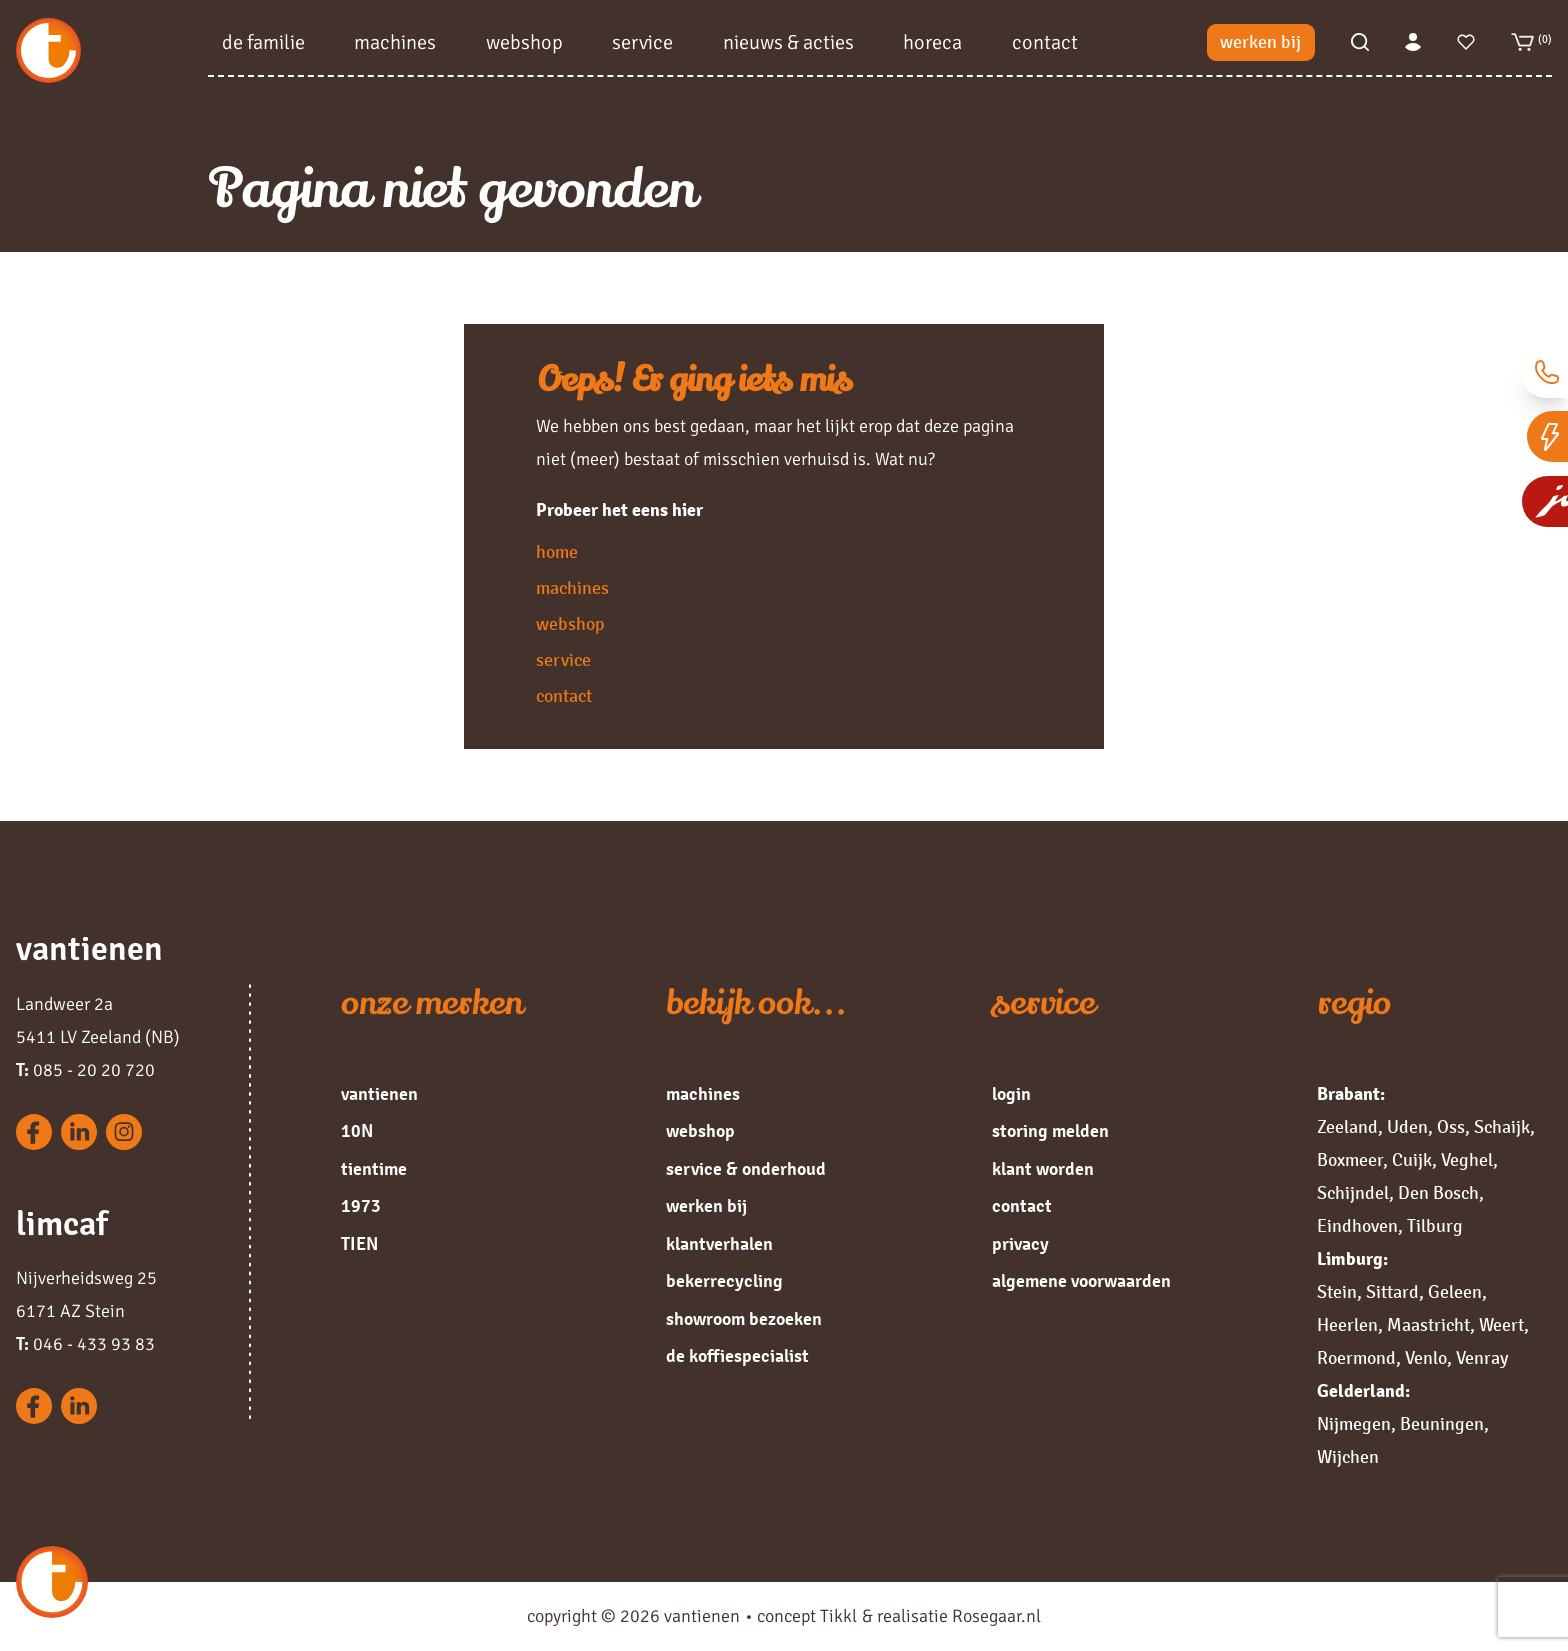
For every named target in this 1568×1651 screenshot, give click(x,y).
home (557, 552)
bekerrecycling (724, 1281)
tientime (374, 1169)
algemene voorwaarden (1081, 1281)
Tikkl (838, 1616)
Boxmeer (1350, 1160)
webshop (524, 45)
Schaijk (1502, 1127)
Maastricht (1428, 1325)
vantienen (379, 1094)
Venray (1482, 1358)
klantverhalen (719, 1244)
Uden (1407, 1127)
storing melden (1050, 1131)
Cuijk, (1414, 1160)
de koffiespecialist (737, 1356)
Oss (1451, 1127)
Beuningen (1442, 1424)
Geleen (1455, 1292)
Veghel (1467, 1160)
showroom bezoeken (744, 1319)
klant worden (1043, 1169)
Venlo (1426, 1358)
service (642, 45)
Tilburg (1435, 1226)
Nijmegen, (1356, 1424)
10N (357, 1131)
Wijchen (1348, 1457)
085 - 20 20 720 (85, 1070)
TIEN (359, 1244)
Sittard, (1395, 1292)
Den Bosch (1438, 1193)
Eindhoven (1357, 1226)
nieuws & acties (788, 45)
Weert (1501, 1325)
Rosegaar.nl (996, 1616)
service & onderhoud (746, 1169)
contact (1045, 45)
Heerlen (1347, 1325)
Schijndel (1353, 1193)
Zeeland (1347, 1127)
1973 (361, 1206)
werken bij (1260, 46)
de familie (263, 45)
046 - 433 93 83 (85, 1344)
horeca (932, 45)
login (1011, 1094)
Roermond (1356, 1358)
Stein (1337, 1292)
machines (395, 45)
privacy (1020, 1244)
